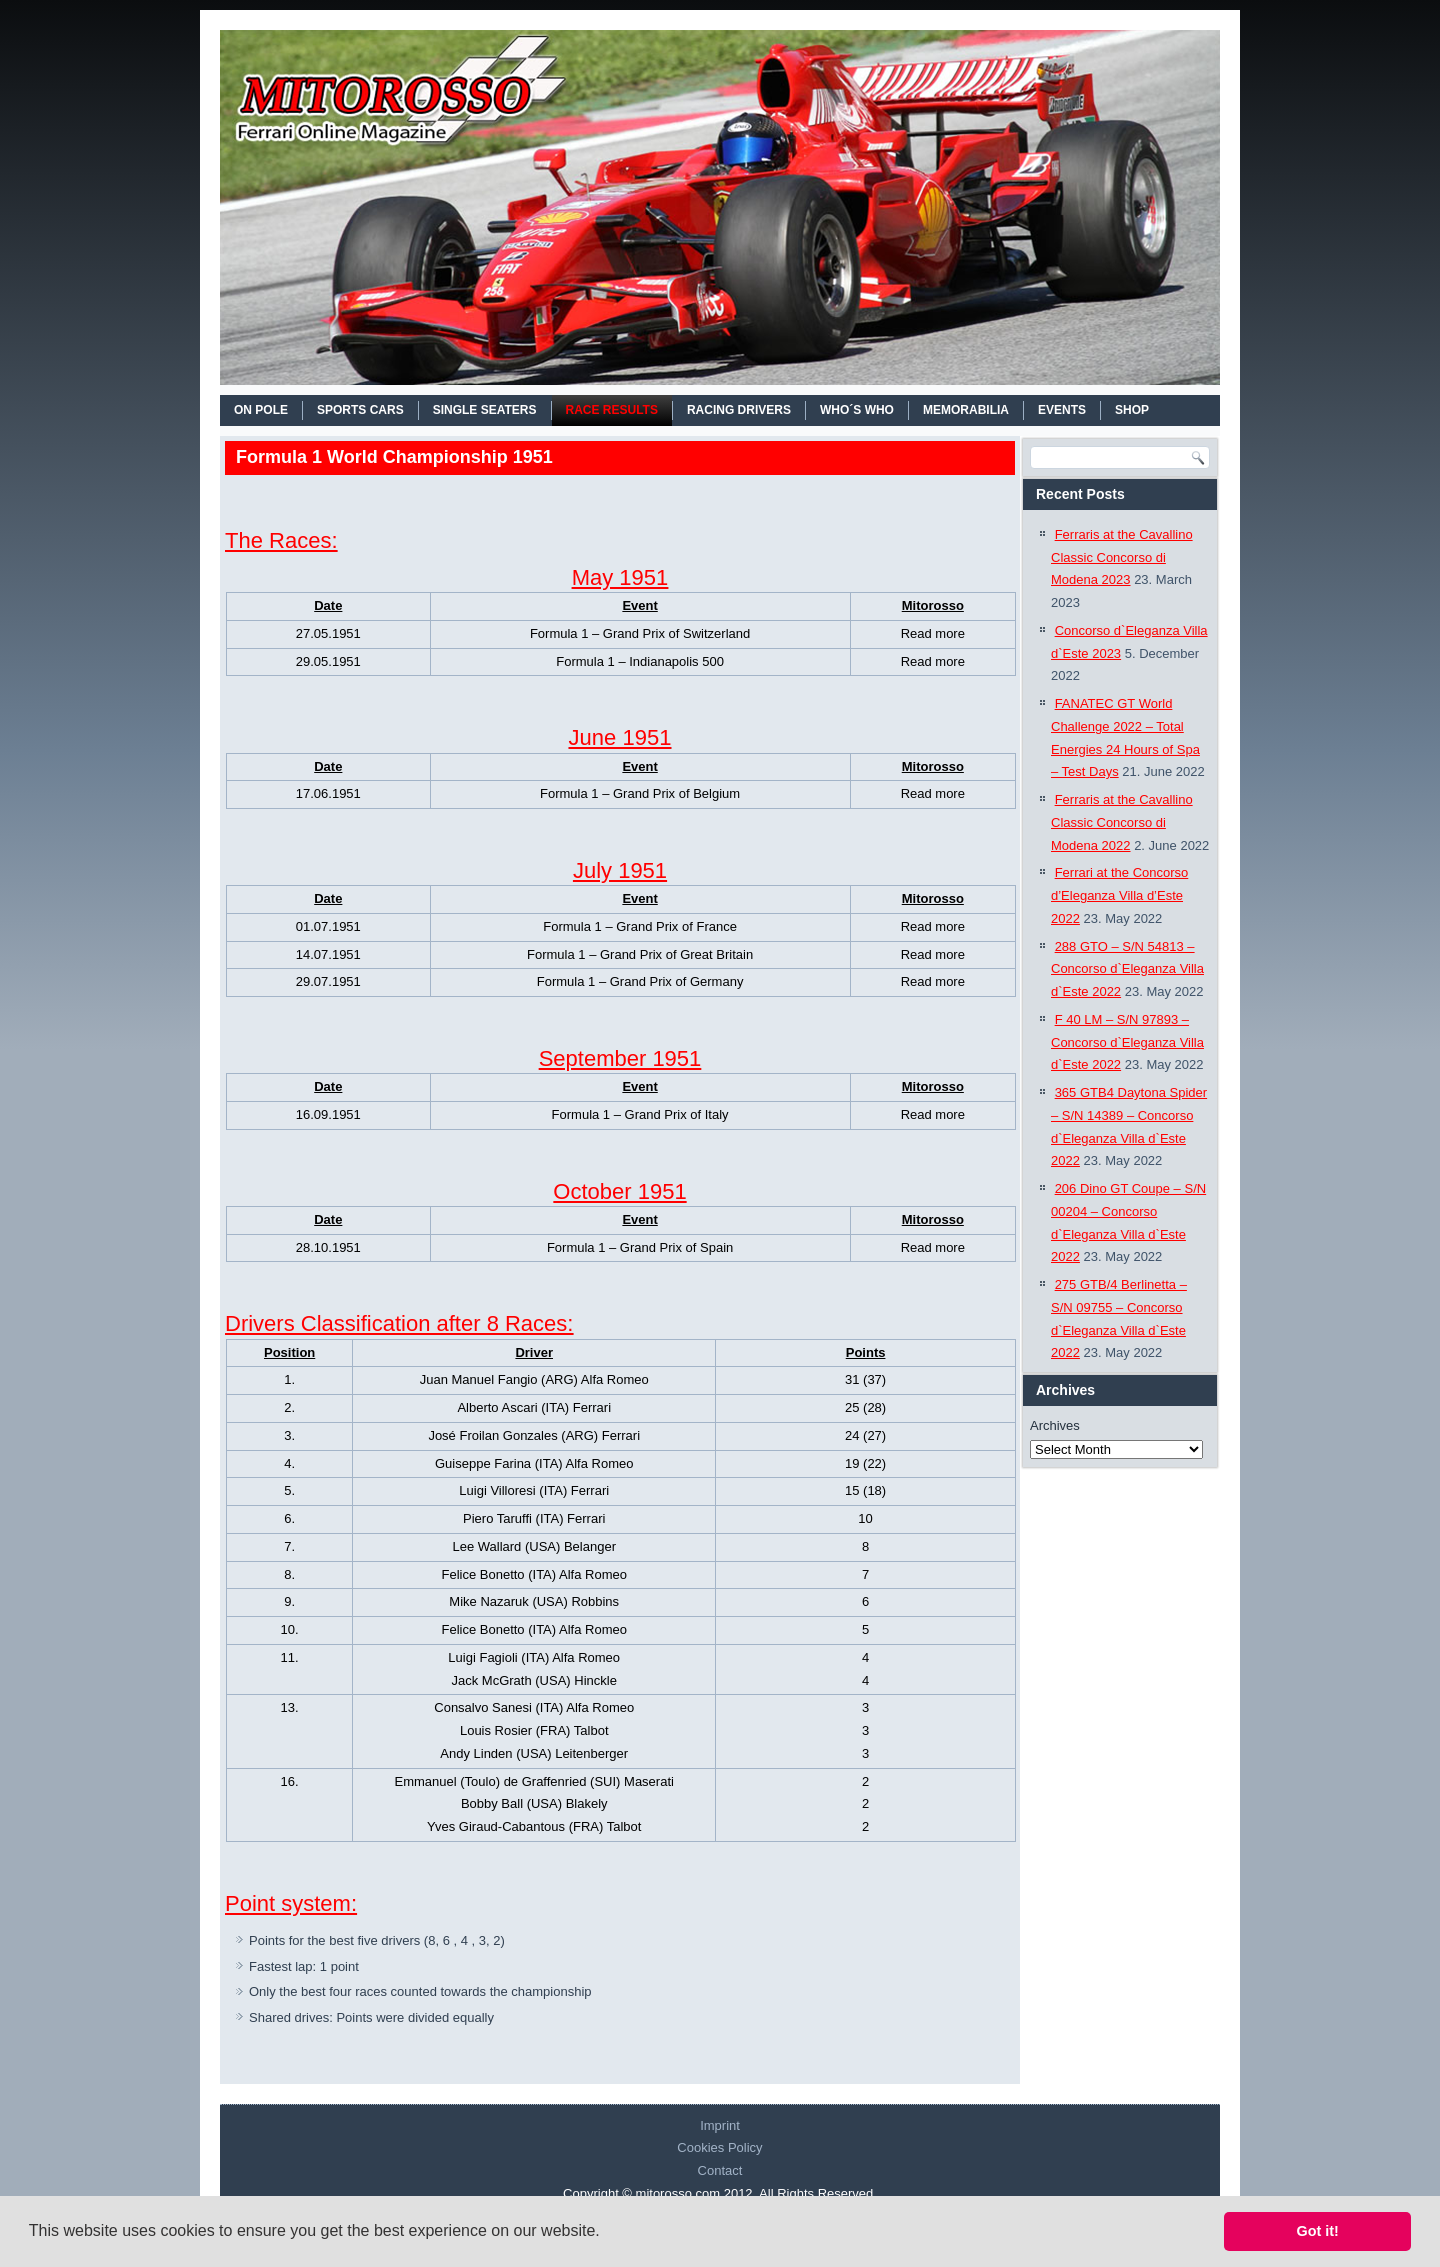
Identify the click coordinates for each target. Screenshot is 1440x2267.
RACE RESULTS (612, 410)
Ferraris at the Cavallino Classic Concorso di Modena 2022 (1122, 822)
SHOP (1132, 410)
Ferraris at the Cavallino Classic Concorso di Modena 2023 (1122, 557)
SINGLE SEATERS (485, 410)
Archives (1055, 1425)
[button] (607, 2233)
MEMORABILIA (966, 410)
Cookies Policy (719, 2147)
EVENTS (1062, 410)
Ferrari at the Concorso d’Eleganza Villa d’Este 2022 (1119, 895)
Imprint (720, 2125)
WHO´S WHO (857, 410)
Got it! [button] (1318, 2231)
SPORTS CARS (360, 410)
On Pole (261, 410)
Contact (720, 2170)
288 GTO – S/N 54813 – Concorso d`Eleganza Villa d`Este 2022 (1127, 969)
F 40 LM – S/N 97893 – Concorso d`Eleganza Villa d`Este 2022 (1127, 1042)
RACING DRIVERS (739, 410)
